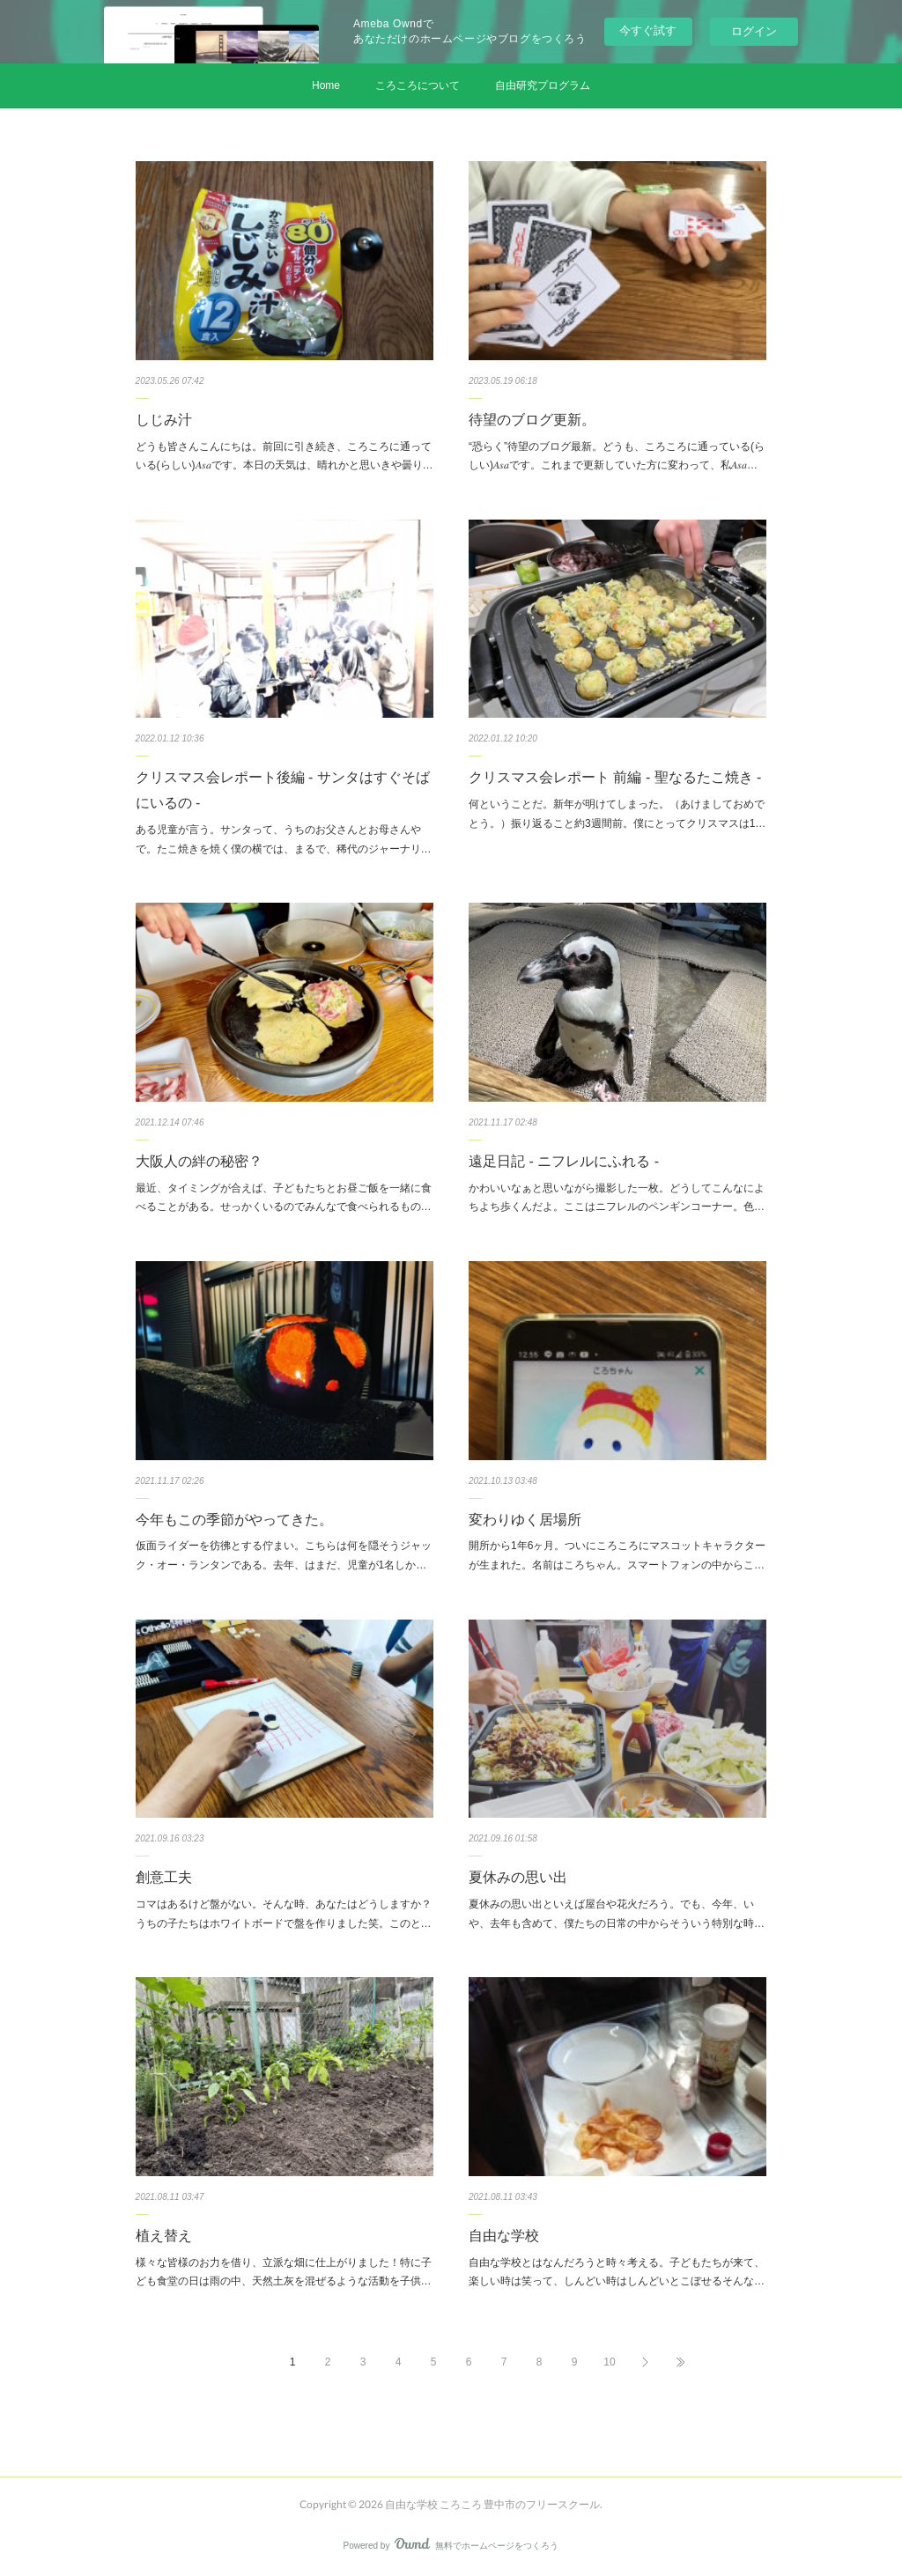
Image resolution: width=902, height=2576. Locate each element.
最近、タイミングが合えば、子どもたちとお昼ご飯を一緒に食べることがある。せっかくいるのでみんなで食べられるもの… (284, 1198)
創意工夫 (164, 1877)
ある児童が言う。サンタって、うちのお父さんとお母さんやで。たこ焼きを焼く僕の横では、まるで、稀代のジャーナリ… (284, 839)
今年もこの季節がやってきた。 (234, 1519)
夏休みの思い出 (518, 1877)
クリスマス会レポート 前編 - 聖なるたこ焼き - (615, 777)
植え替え (164, 2235)
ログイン (754, 31)
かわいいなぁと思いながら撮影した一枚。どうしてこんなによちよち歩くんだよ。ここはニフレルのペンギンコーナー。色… (617, 1198)
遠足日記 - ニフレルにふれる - (564, 1161)
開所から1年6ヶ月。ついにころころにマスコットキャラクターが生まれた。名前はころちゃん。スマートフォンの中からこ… (617, 1555)
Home (326, 85)
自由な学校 (504, 2235)
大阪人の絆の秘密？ (199, 1161)
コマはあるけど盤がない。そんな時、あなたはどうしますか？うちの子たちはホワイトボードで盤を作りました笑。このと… (284, 1914)
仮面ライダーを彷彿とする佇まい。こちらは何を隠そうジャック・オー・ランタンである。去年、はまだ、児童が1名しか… (284, 1555)
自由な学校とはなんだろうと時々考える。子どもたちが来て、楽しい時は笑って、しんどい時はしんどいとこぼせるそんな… (617, 2272)
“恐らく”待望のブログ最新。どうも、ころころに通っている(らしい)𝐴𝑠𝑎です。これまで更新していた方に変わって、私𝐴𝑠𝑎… (617, 456)
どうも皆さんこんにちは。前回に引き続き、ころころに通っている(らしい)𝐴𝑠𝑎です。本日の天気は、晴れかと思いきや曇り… (284, 456)
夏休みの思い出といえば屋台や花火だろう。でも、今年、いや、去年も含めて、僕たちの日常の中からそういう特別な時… (617, 1914)
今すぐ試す (647, 30)
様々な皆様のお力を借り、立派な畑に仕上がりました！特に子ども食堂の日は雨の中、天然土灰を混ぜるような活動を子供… (284, 2272)
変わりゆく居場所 (525, 1519)
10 (609, 2362)
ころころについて (417, 85)
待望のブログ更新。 (532, 419)
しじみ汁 (164, 419)
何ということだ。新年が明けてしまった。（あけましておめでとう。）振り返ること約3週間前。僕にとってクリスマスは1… (617, 814)
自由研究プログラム (542, 85)
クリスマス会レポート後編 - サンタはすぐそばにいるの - (283, 790)
